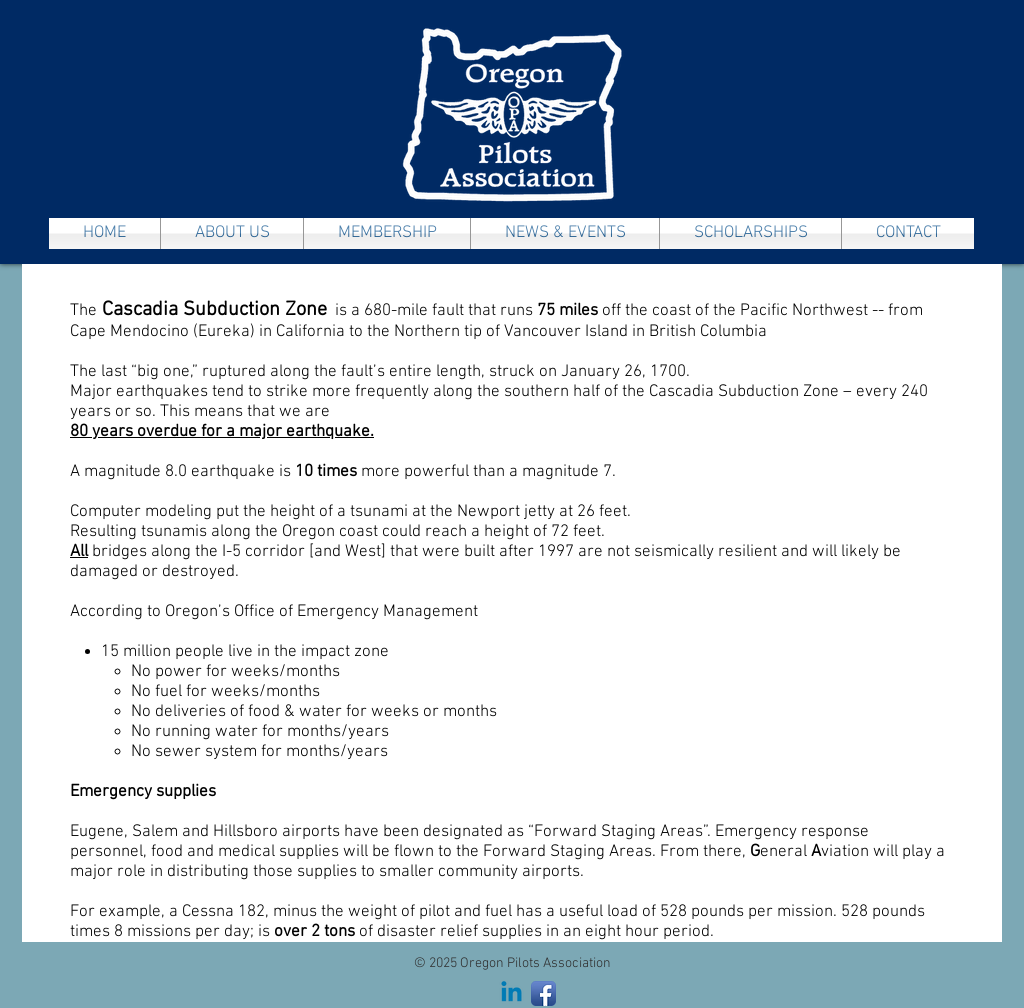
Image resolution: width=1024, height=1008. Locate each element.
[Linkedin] (511, 993)
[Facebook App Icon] (543, 993)
